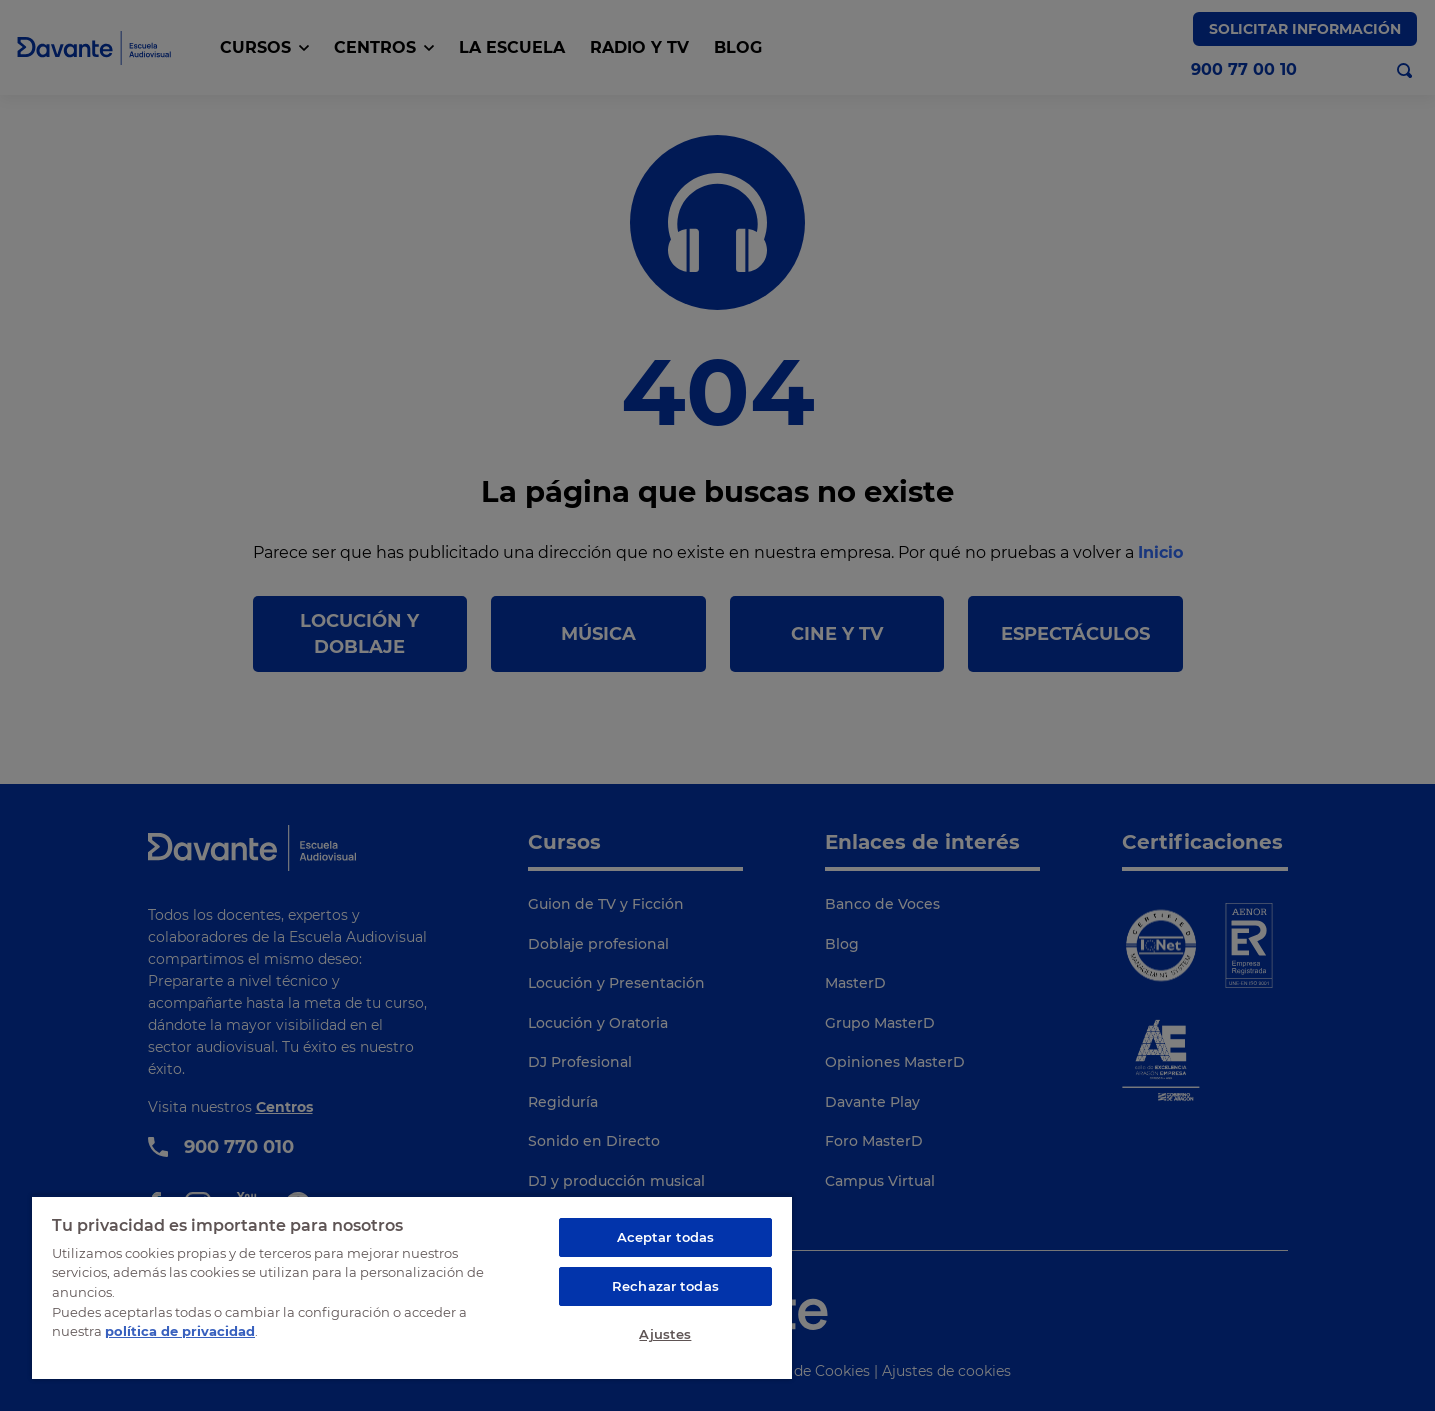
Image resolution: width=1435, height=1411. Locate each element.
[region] (412, 1287)
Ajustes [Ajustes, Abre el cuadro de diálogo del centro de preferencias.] (665, 1334)
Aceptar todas (666, 1237)
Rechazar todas (665, 1286)
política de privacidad (180, 1331)
